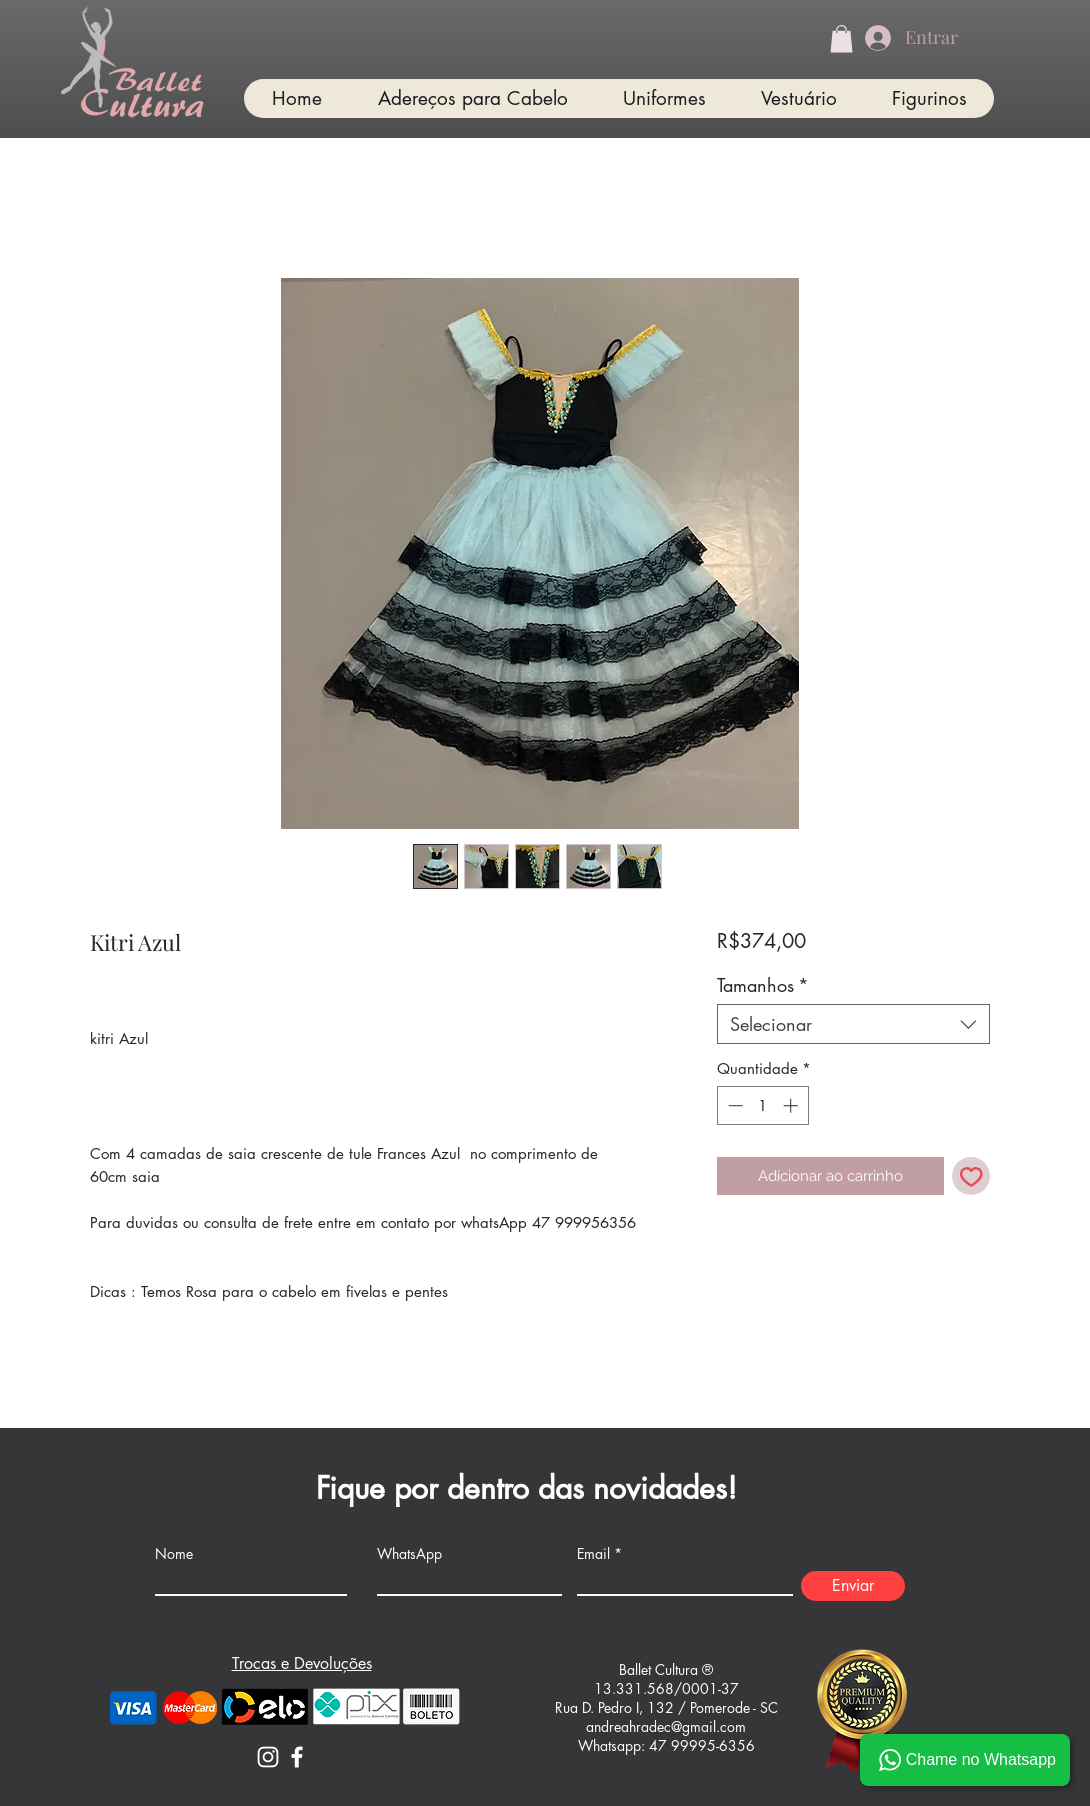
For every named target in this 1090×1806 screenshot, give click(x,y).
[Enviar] (853, 1586)
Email (593, 1554)
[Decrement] (733, 1105)
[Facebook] (297, 1757)
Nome (174, 1554)
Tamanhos (763, 985)
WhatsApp (409, 1554)
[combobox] (853, 1024)
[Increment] (792, 1105)
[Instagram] (268, 1757)
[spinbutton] (762, 1105)
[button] (841, 38)
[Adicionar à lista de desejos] (971, 1176)
